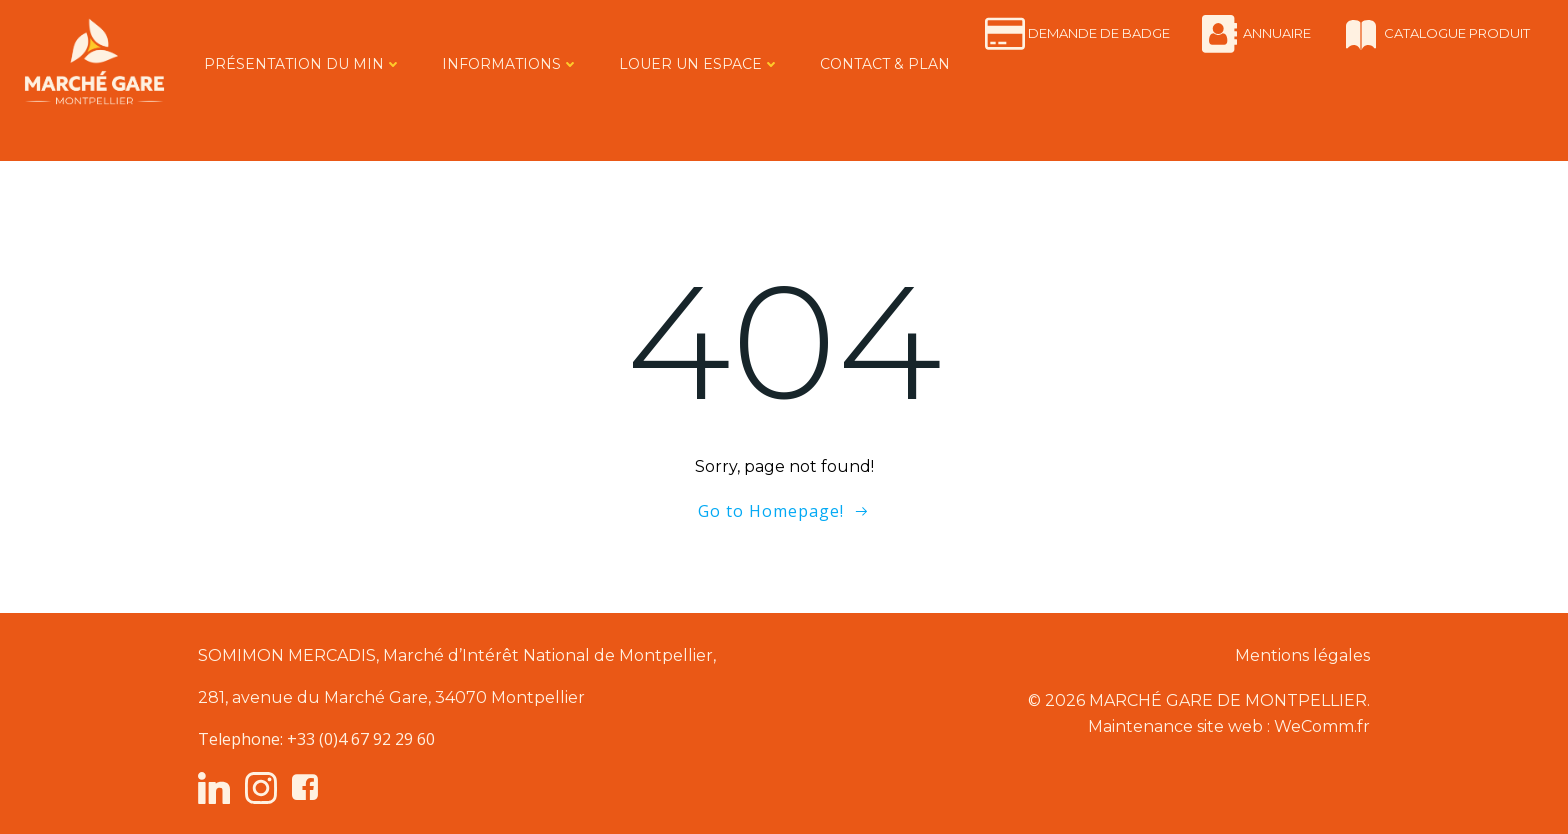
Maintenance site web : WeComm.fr (1229, 726)
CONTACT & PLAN (885, 64)
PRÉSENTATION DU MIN (303, 64)
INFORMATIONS (510, 64)
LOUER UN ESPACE (699, 64)
